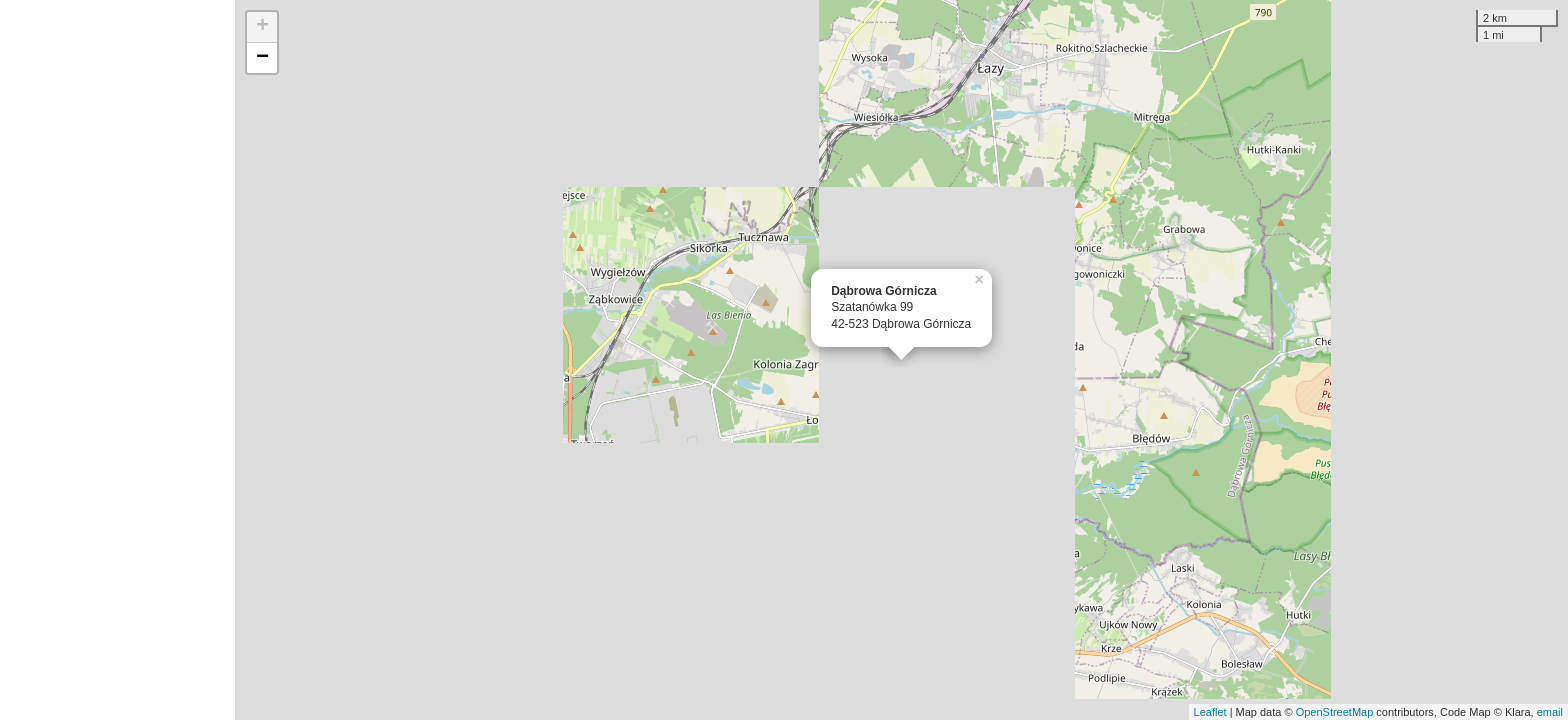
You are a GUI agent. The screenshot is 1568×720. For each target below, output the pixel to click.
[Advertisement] (117, 360)
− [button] (262, 58)
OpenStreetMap (1335, 712)
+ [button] (262, 27)
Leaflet (1210, 712)
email (1550, 712)
